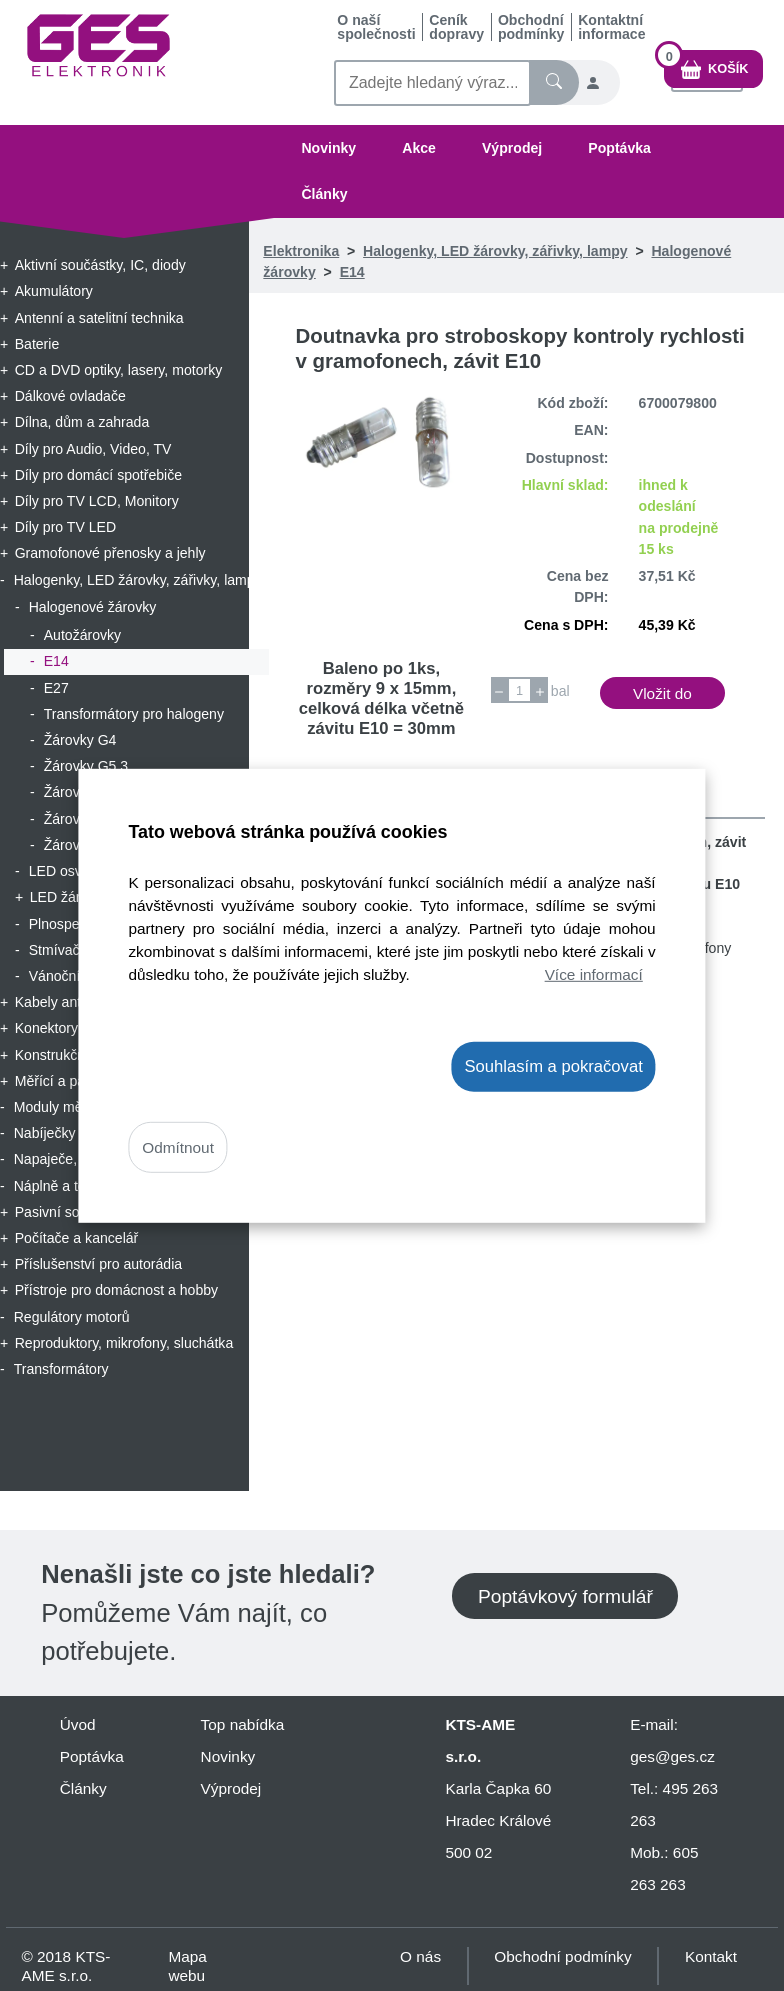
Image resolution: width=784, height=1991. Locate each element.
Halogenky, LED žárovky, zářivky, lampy (495, 251)
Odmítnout (178, 1147)
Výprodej (512, 148)
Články (324, 194)
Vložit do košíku (662, 697)
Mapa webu (187, 1966)
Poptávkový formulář (565, 1596)
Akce (419, 148)
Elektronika (301, 251)
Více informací (594, 974)
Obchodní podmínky (531, 27)
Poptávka (619, 148)
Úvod (78, 1724)
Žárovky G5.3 (86, 766)
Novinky (328, 148)
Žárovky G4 (80, 740)
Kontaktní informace (611, 27)
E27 (56, 688)
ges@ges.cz (672, 1756)
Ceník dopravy (456, 27)
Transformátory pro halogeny (134, 714)
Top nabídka (243, 1724)
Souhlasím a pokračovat (553, 1065)
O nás (420, 1956)
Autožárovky (82, 635)
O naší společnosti (376, 27)
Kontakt (711, 1956)
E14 (56, 661)
